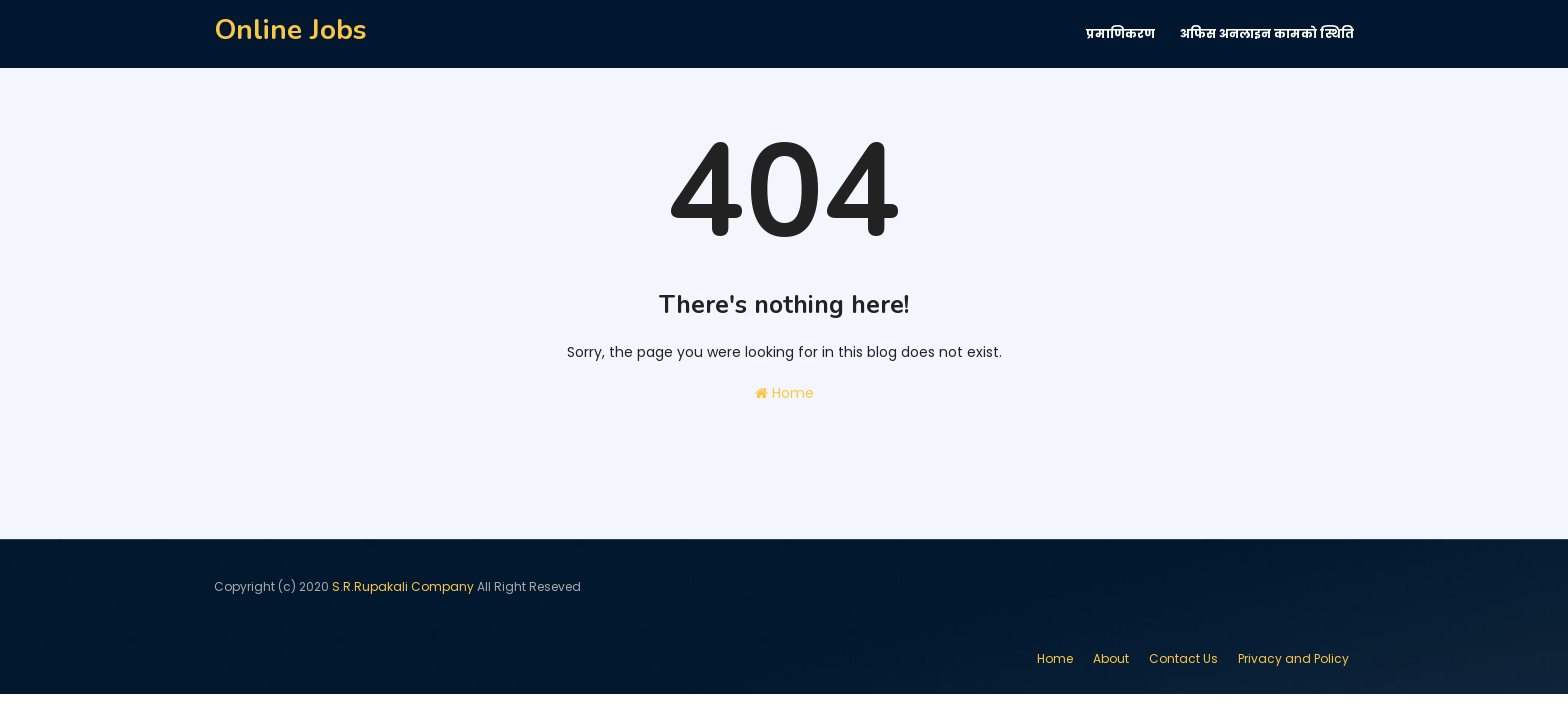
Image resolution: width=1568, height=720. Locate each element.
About (1111, 658)
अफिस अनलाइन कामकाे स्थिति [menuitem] (1267, 33)
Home (784, 393)
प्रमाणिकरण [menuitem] (1120, 33)
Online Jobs (290, 30)
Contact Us (1183, 658)
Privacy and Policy (1293, 658)
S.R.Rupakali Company (403, 586)
